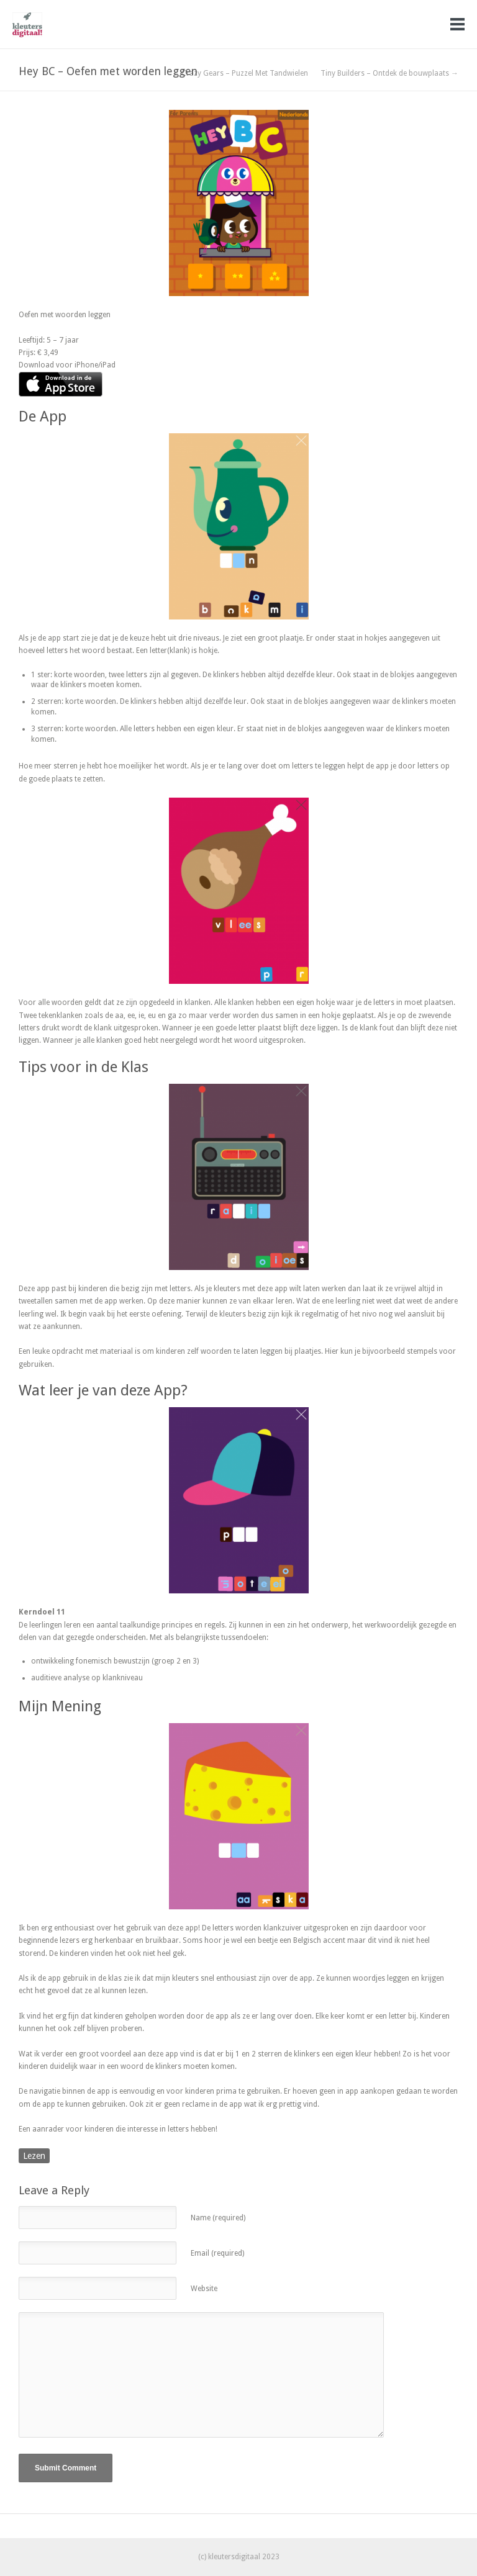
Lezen (34, 2156)
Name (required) (218, 2217)
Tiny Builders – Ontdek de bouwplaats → (389, 73)
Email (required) (217, 2253)
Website (204, 2288)
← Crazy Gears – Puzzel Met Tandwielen (240, 73)
